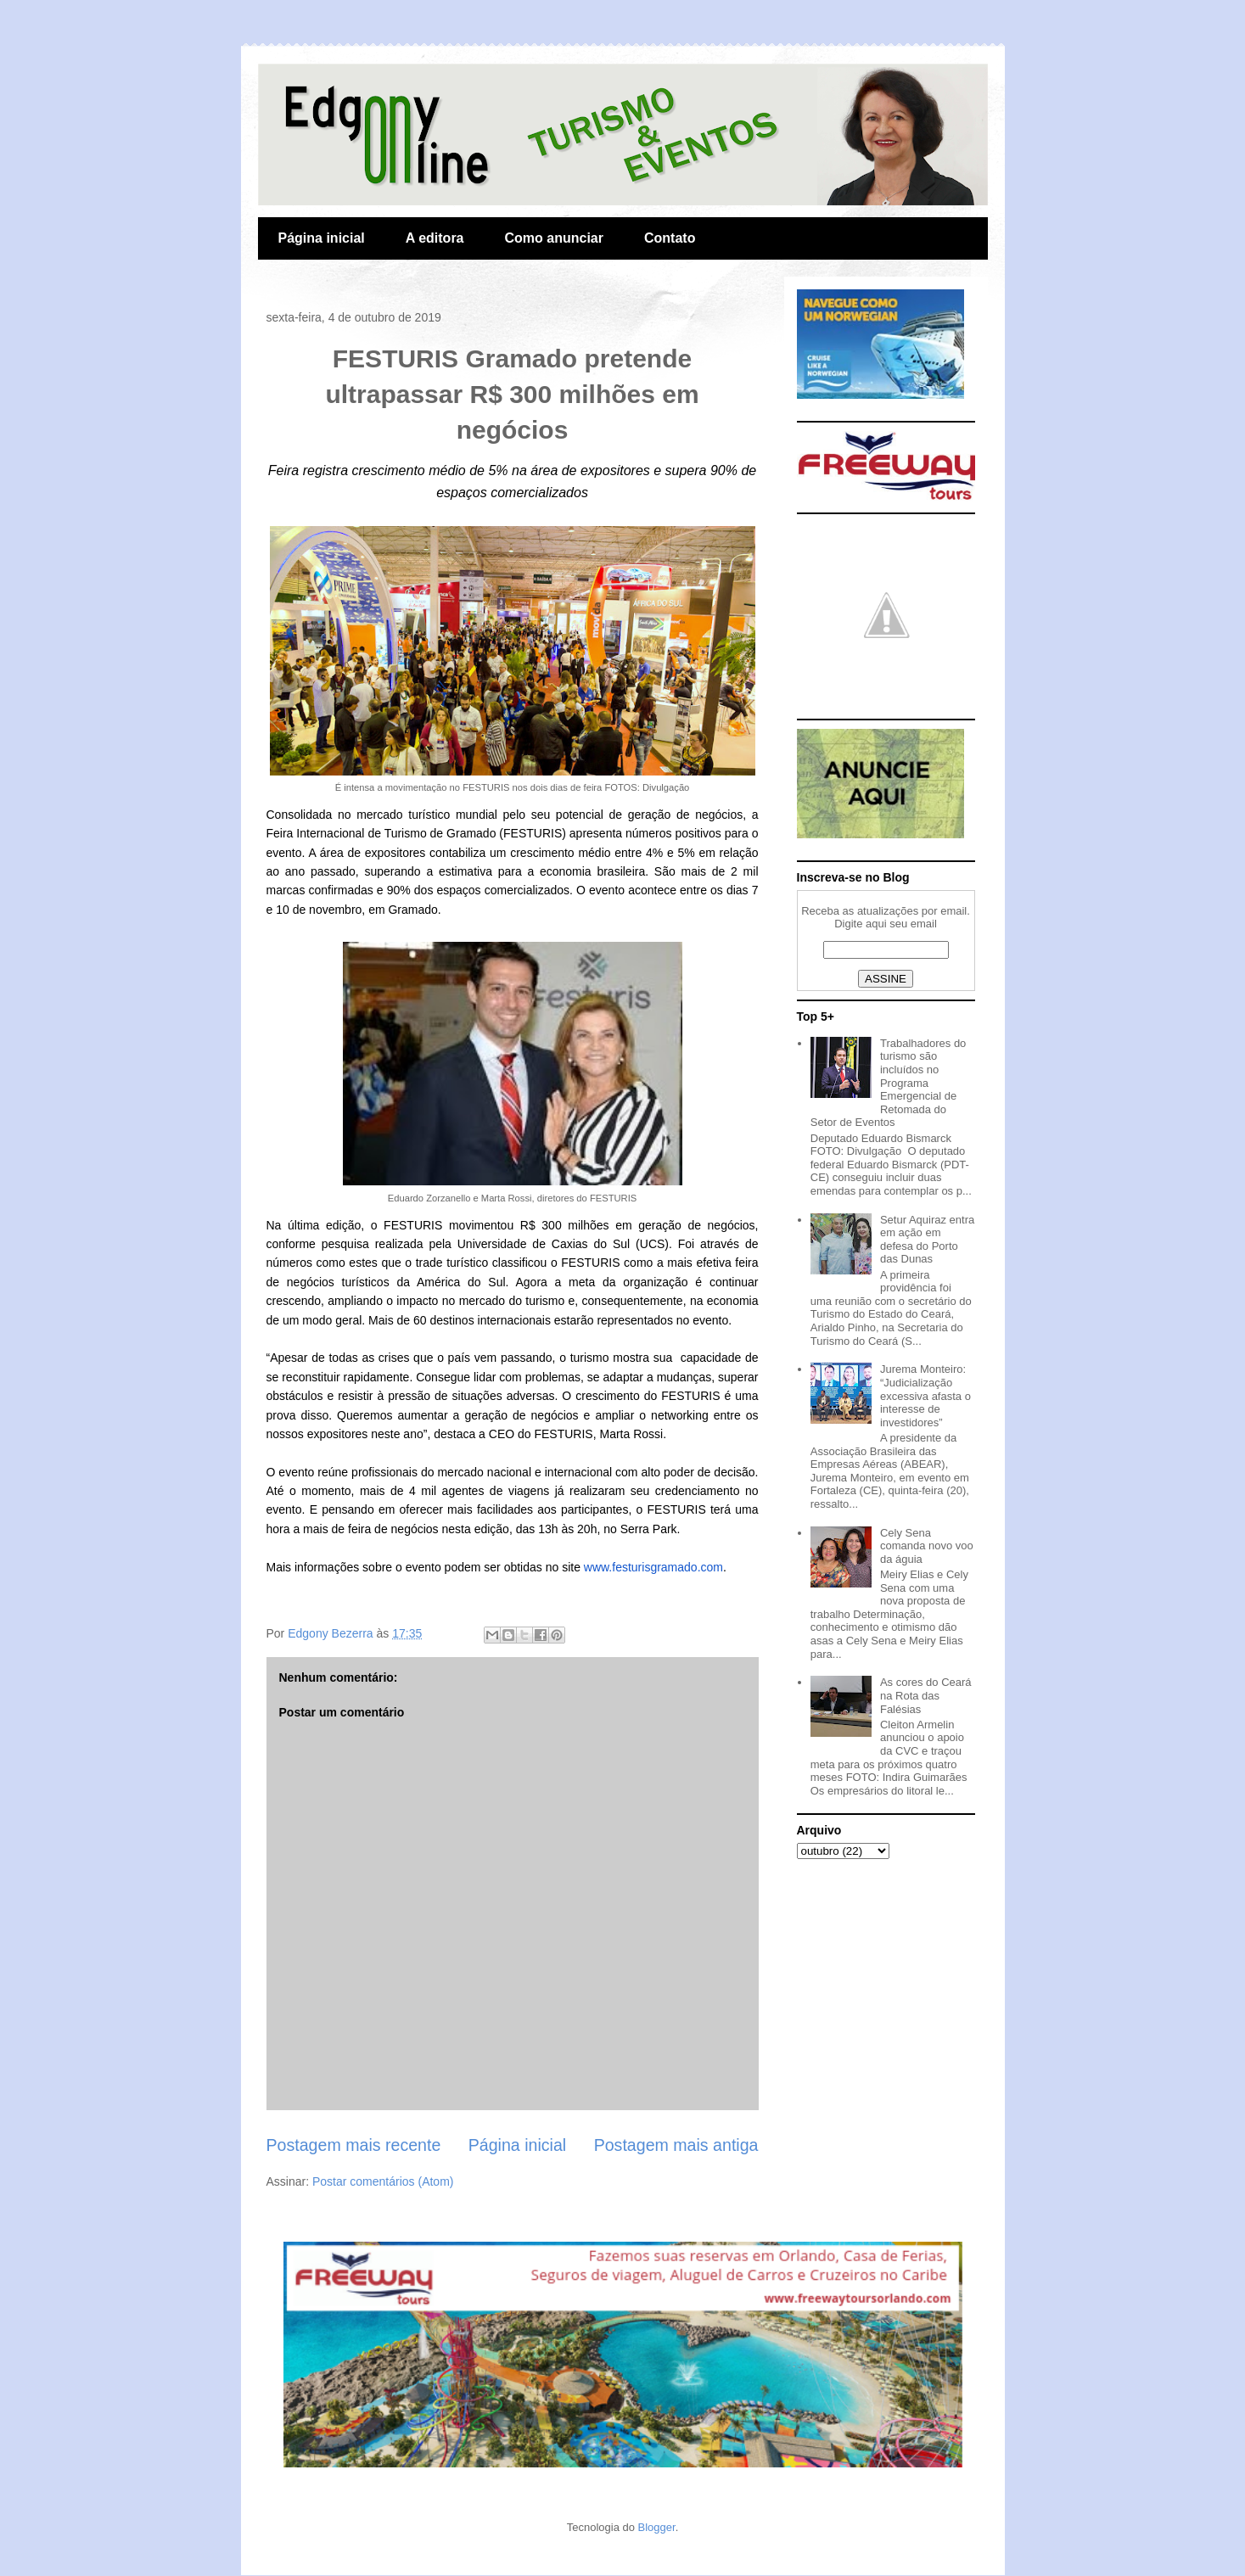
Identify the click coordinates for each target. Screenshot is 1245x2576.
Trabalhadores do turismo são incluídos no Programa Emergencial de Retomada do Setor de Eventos (888, 1083)
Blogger (657, 2527)
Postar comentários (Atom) (383, 2181)
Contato (669, 238)
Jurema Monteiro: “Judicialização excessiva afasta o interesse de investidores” (925, 1395)
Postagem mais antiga (676, 2145)
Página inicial (321, 238)
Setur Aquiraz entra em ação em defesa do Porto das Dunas (927, 1239)
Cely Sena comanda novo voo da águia (926, 1545)
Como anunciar (554, 238)
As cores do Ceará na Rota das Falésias (926, 1695)
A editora (435, 238)
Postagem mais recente (353, 2145)
